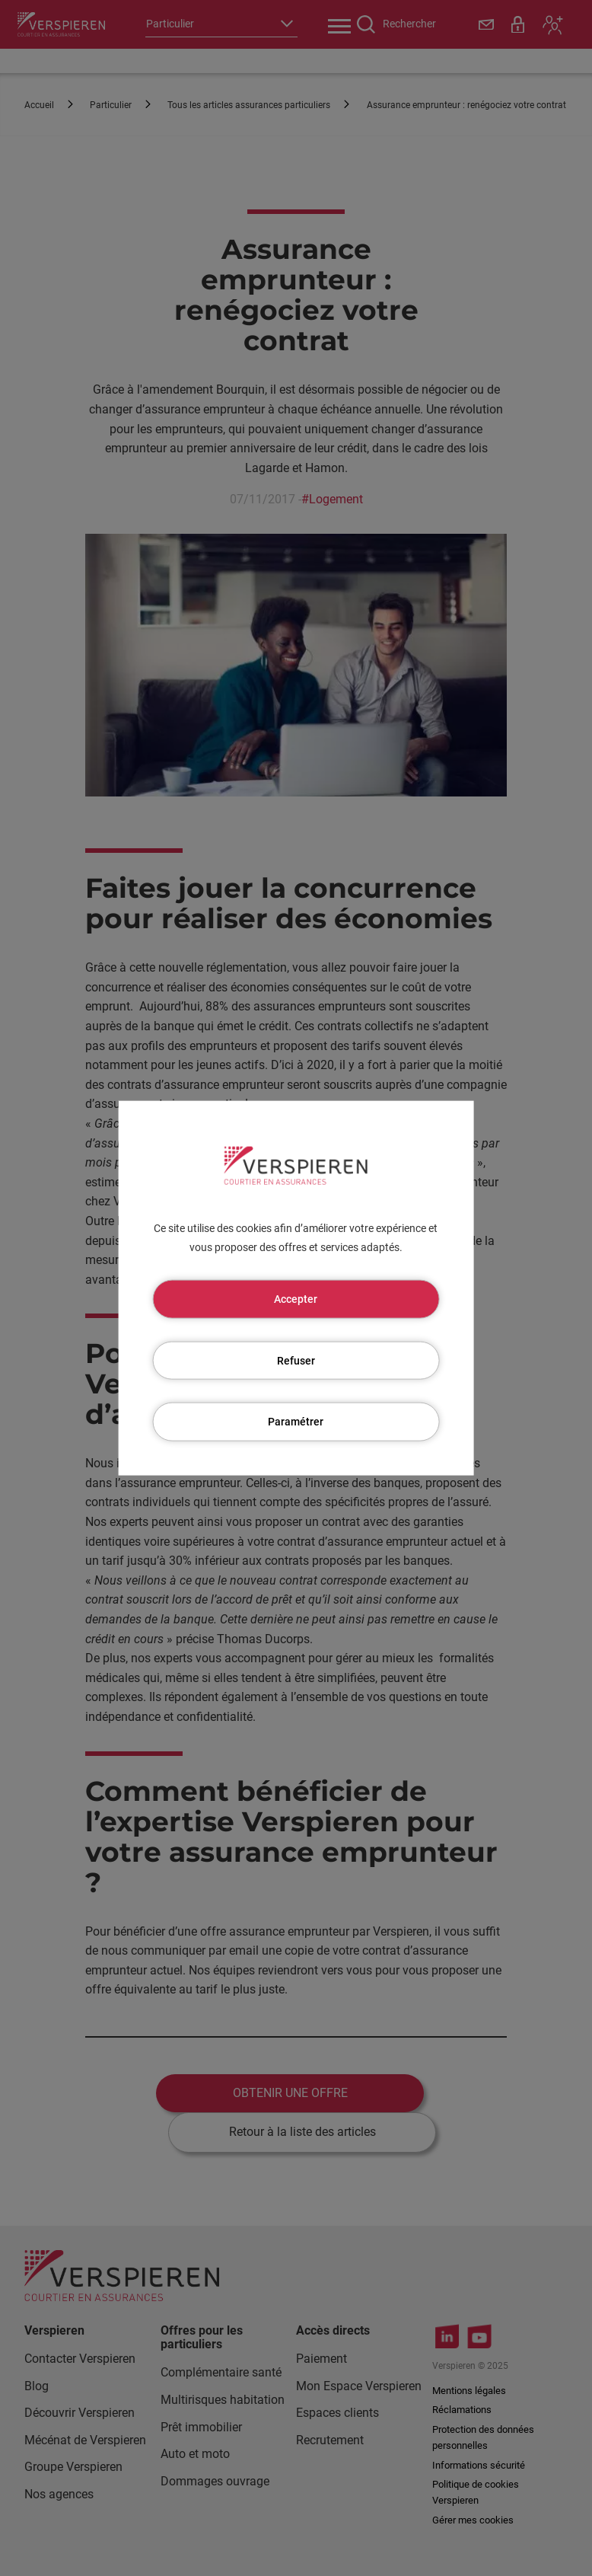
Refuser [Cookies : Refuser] (296, 1360)
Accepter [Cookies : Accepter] (295, 1298)
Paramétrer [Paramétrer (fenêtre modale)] (295, 1422)
